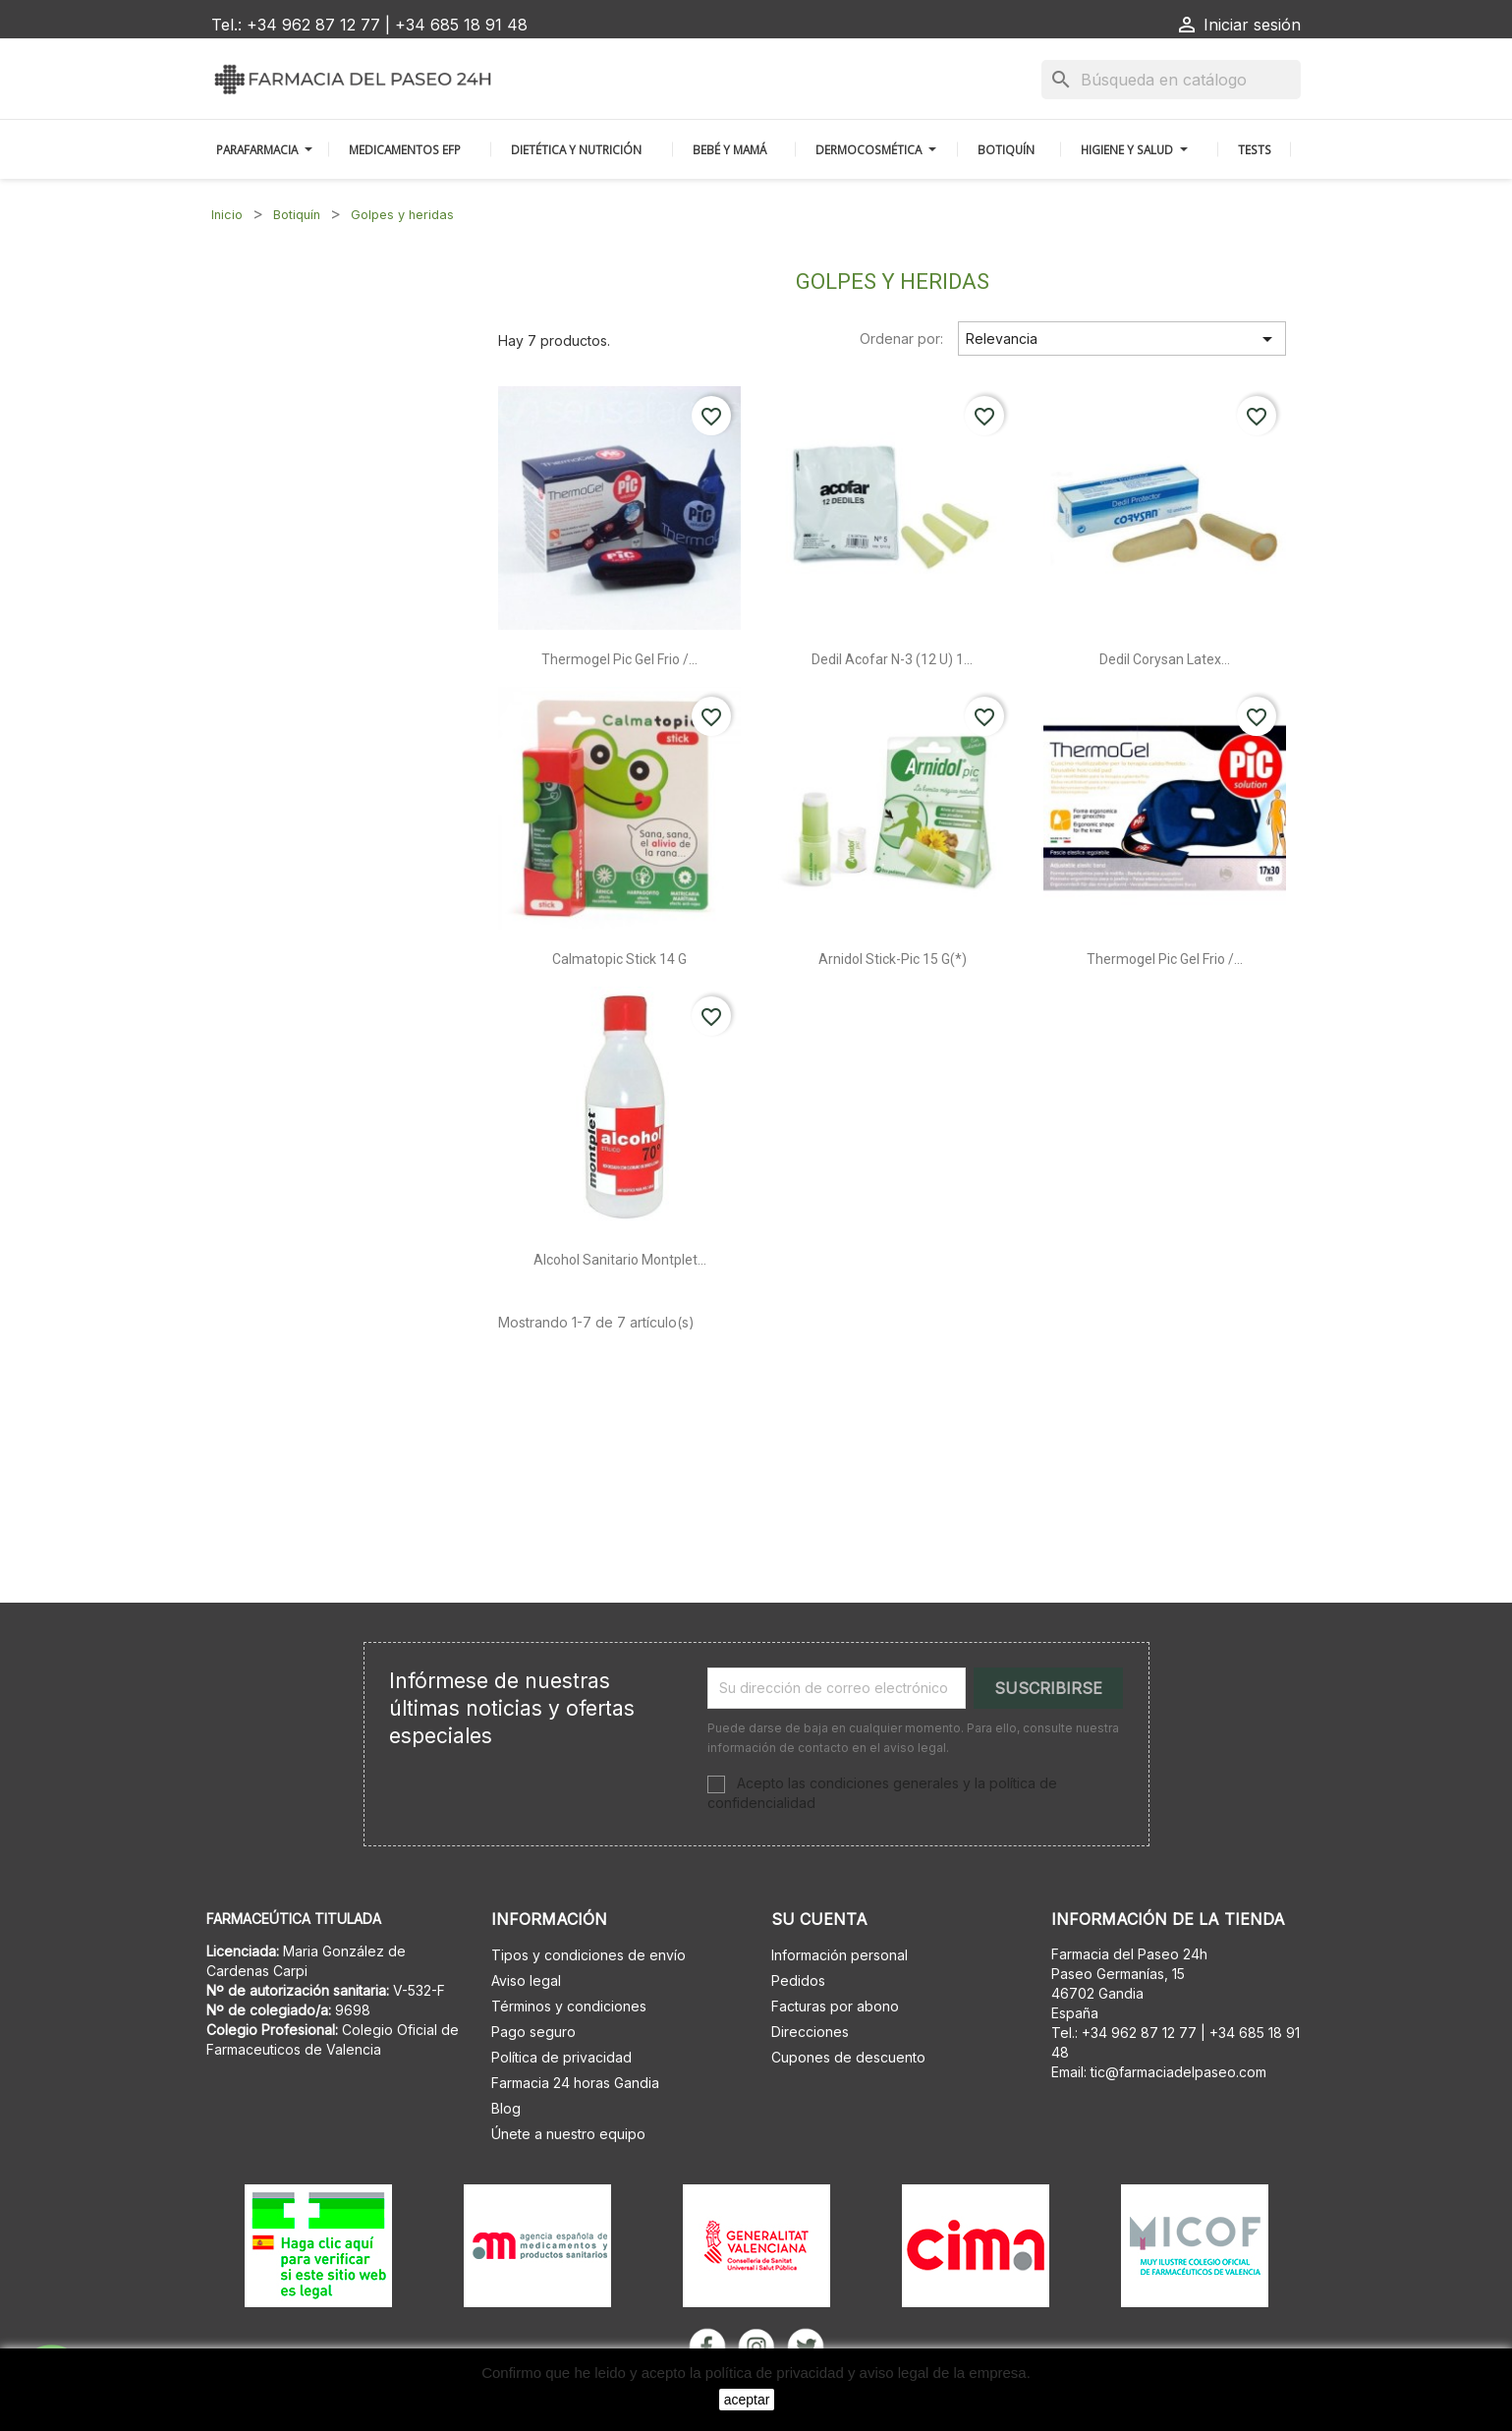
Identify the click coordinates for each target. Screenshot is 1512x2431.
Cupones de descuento (848, 2057)
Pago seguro (533, 2031)
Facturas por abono (835, 2006)
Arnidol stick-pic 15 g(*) (892, 959)
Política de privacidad (561, 2057)
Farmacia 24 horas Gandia (575, 2082)
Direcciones (810, 2031)
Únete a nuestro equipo (568, 2133)
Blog (506, 2108)
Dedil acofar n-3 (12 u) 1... (892, 659)
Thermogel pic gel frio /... (619, 659)
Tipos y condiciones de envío (588, 1955)
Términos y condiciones (568, 2006)
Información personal (839, 1955)
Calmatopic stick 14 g (619, 959)
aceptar (747, 2399)
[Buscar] (1171, 79)
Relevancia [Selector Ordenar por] (1122, 339)
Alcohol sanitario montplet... (619, 1260)
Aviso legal (526, 1980)
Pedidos (798, 1980)
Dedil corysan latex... (1164, 659)
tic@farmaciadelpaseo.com (1178, 2072)
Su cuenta (819, 1919)
